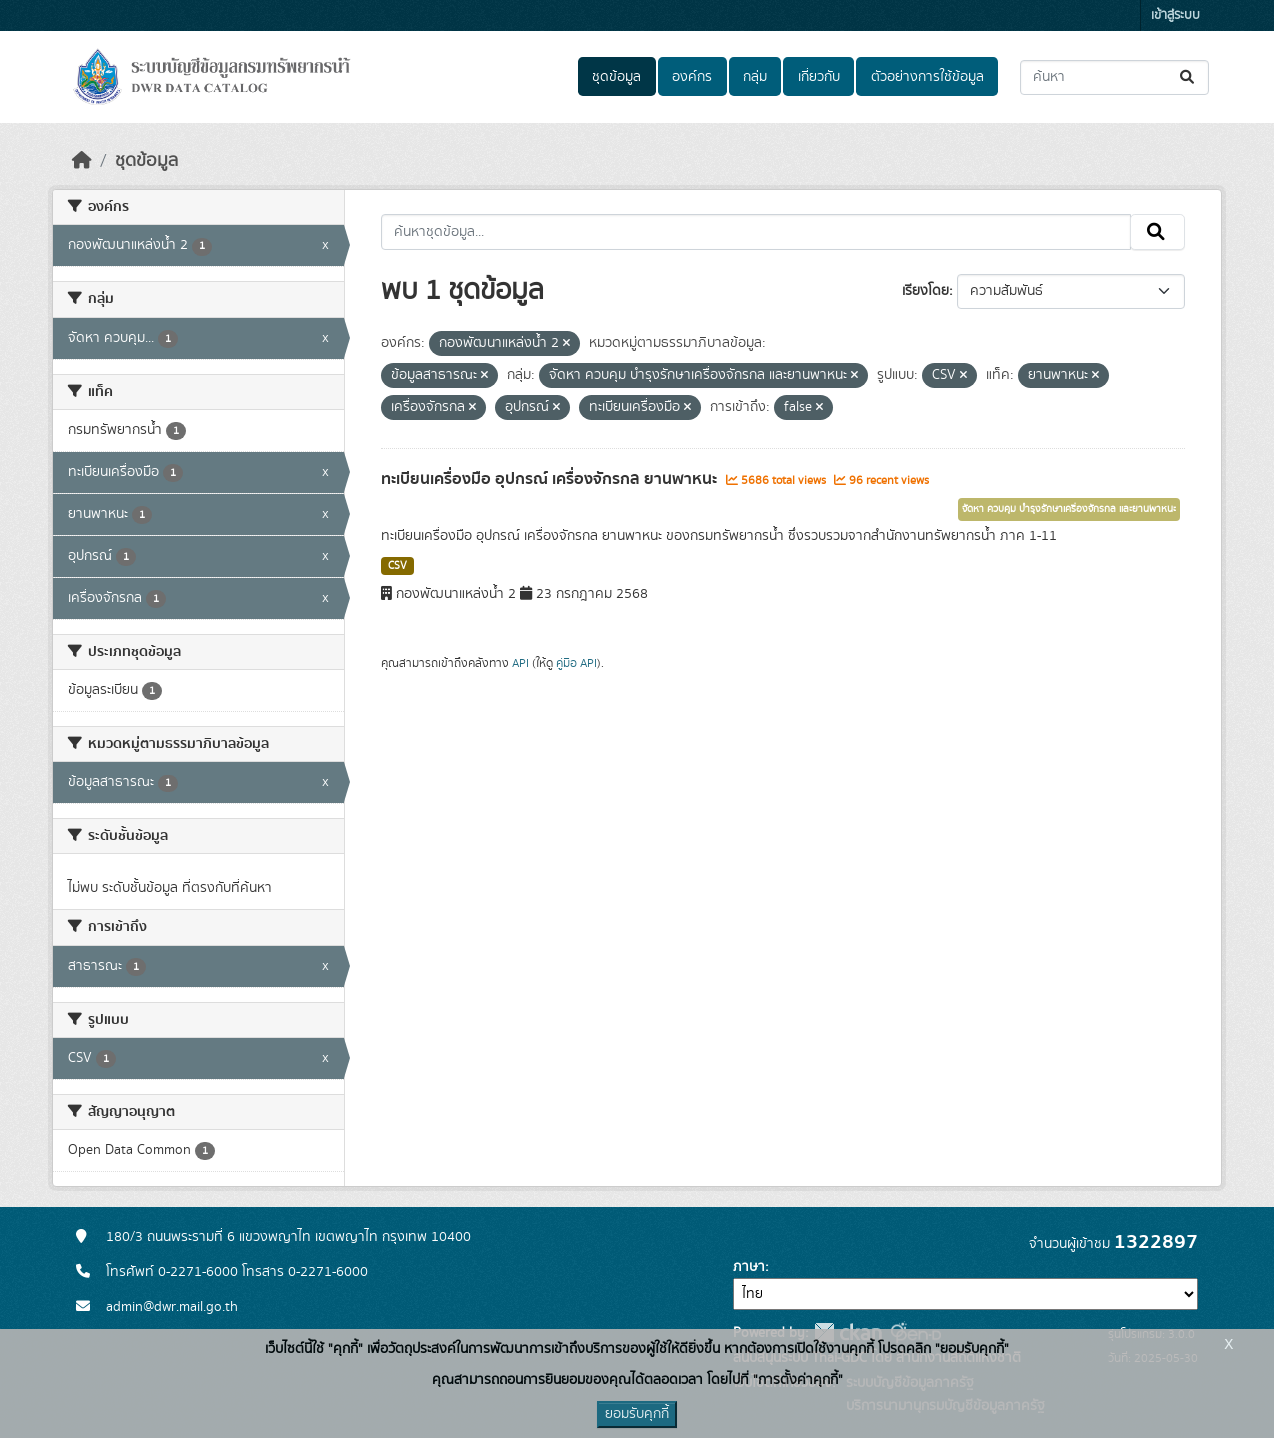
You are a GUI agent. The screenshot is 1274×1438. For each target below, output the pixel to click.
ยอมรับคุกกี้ (637, 1414)
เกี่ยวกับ (819, 77)
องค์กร (692, 77)
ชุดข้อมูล (616, 77)
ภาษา (749, 1267)
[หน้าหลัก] (82, 161)
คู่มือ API (576, 663)
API (520, 663)
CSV (397, 566)
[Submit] (1188, 77)
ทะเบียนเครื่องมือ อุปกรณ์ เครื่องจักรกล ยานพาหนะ (551, 479)
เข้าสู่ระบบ (1175, 15)
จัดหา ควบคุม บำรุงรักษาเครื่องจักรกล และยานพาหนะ (1069, 509)
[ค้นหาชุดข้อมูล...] (1114, 77)
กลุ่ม (755, 77)
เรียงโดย (925, 291)
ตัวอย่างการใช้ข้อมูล (927, 77)
